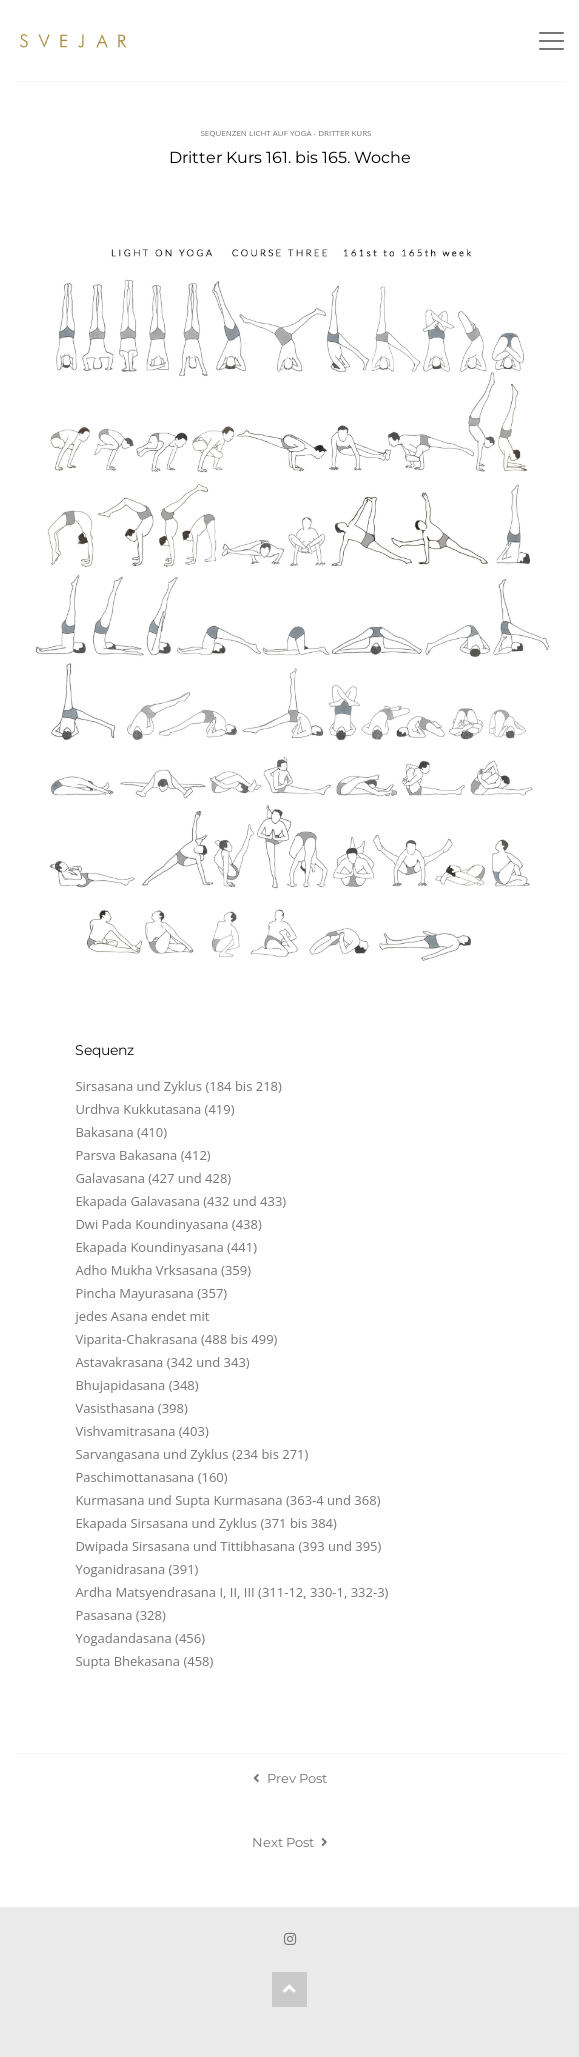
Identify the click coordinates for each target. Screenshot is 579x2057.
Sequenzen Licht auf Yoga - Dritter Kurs (285, 132)
